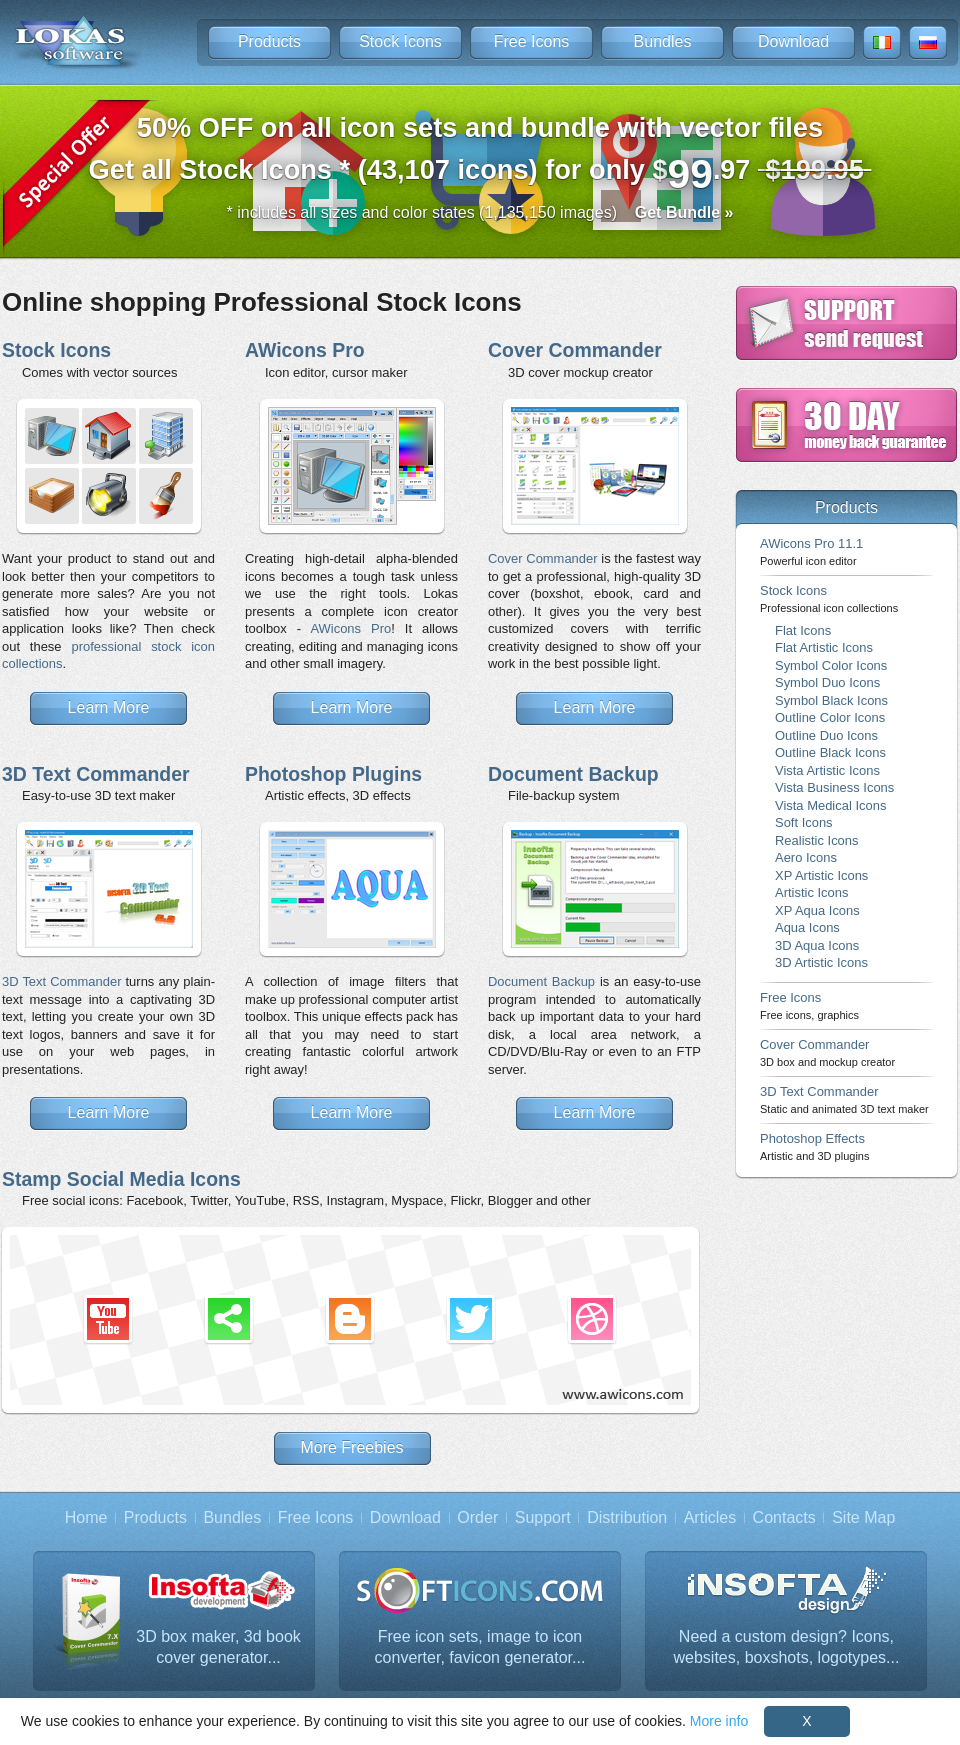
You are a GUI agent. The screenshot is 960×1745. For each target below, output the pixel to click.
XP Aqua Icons (817, 910)
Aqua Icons (807, 927)
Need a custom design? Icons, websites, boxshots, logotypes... (787, 1647)
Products (269, 41)
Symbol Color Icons (831, 665)
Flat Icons (803, 630)
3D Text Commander (96, 774)
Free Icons (532, 41)
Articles (710, 1517)
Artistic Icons (811, 892)
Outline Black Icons (830, 752)
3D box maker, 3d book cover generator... (218, 1647)
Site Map (863, 1517)
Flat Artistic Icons (824, 647)
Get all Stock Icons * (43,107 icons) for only (480, 154)
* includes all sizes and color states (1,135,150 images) (480, 212)
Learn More (109, 707)
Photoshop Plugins (333, 774)
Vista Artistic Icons (827, 770)
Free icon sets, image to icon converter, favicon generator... (480, 1647)
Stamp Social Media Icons (121, 1179)
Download (793, 41)
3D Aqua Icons (817, 945)
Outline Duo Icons (826, 735)
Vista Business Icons (834, 787)
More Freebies (351, 1447)
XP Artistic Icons (821, 875)
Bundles (663, 41)
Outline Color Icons (830, 717)
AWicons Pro (305, 350)
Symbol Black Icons (831, 700)
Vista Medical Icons (830, 805)
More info (719, 1721)
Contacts (784, 1517)
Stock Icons (400, 41)
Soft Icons (804, 822)
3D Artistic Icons (821, 962)
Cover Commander (575, 350)
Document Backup (573, 774)
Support (543, 1517)
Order (477, 1517)
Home (86, 1517)
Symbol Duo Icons (827, 682)
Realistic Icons (817, 840)
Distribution (627, 1517)
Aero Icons (806, 857)
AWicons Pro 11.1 (811, 551)
